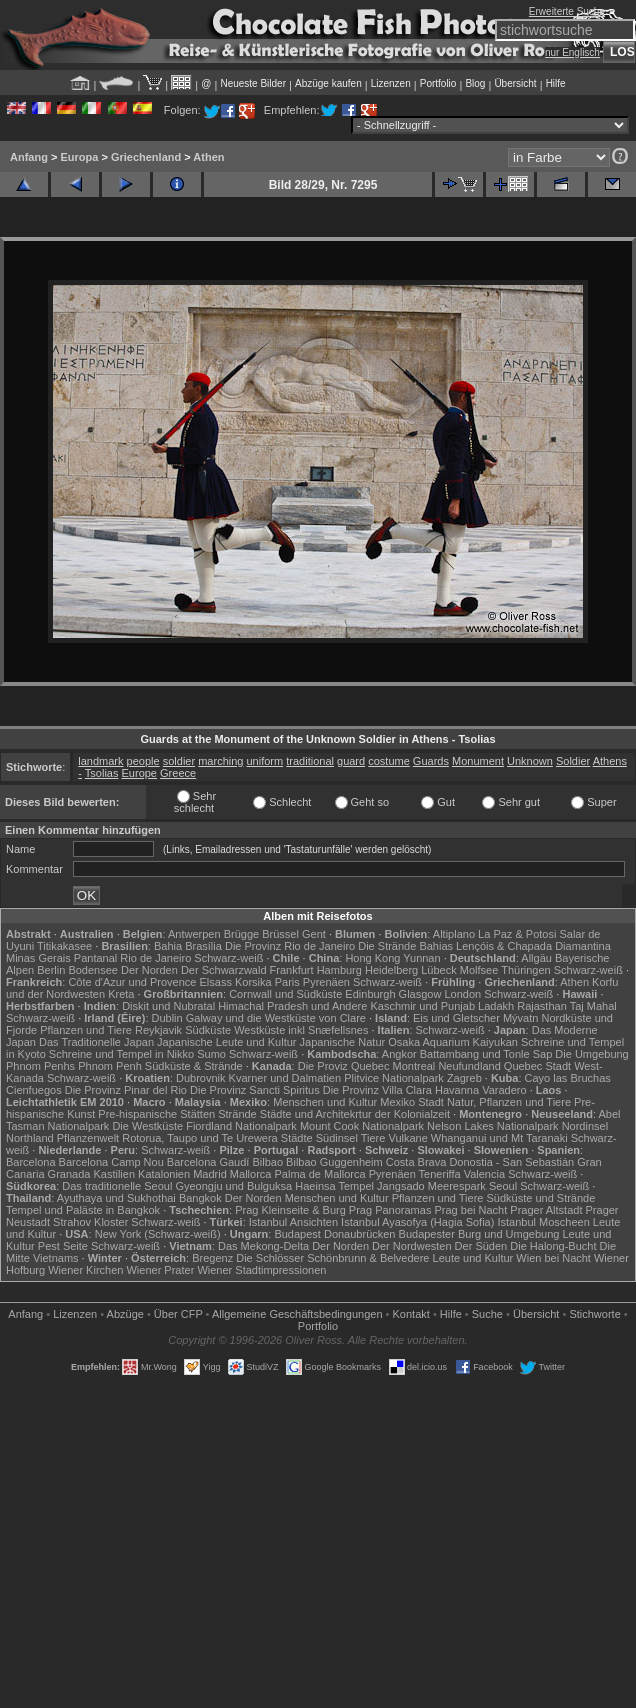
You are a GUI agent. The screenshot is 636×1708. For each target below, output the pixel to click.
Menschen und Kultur (325, 1102)
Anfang (29, 157)
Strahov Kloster (90, 1222)
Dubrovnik (201, 1078)
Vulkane (407, 1138)
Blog (475, 83)
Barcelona (31, 1162)
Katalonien (164, 1174)
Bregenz (212, 1258)
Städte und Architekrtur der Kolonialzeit (355, 1114)
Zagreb (464, 1078)
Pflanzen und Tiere (86, 1030)
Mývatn (520, 1018)
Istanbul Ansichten (293, 1222)
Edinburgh (370, 994)
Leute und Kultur (473, 1258)
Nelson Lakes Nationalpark (492, 1126)
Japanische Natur (343, 1042)
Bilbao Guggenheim (334, 1162)
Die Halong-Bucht (553, 1246)
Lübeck (438, 970)
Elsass (216, 982)
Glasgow (420, 994)
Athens (610, 761)
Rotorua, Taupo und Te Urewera (200, 1138)
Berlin (51, 970)
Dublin (167, 1018)
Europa (79, 157)
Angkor (399, 1054)
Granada (69, 1174)
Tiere (373, 1138)
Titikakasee (64, 946)
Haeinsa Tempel (334, 1186)
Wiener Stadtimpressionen (261, 1270)
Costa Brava (416, 1162)
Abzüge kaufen (328, 83)
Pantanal (95, 958)
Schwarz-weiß (228, 958)
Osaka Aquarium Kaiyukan (453, 1042)
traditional (310, 761)
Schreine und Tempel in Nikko (121, 1054)
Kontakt (411, 1314)
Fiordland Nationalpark (241, 1126)
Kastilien (114, 1174)
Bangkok (200, 1198)
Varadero (504, 1090)
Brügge (241, 934)
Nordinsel (585, 1126)
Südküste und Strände (540, 1198)
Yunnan (421, 958)
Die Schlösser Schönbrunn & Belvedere (332, 1258)
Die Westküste (147, 1126)
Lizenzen (391, 83)
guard (351, 761)
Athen (208, 157)
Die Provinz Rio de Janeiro (290, 946)
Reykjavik (158, 1030)
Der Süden (481, 1246)
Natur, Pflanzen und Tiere (509, 1102)
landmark (100, 761)
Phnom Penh (110, 1066)
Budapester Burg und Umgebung (479, 1234)
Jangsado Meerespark (431, 1186)
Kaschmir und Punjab (422, 1006)
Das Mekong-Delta (263, 1246)
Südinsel (337, 1138)
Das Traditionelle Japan (96, 1042)
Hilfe (556, 83)
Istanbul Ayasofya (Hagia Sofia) (417, 1222)
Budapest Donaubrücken (334, 1234)
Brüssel (280, 934)
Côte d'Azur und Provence (132, 982)
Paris (287, 982)
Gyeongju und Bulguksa (233, 1186)
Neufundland (469, 1066)
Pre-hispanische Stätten (156, 1114)
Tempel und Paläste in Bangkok (83, 1210)
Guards (431, 761)
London (462, 994)
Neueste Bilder (253, 83)
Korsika (253, 982)
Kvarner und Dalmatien (285, 1078)
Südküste (208, 1030)
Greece (178, 773)
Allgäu (536, 958)
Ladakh (496, 1006)
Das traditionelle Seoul (117, 1186)
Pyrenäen (326, 982)
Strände (237, 1114)
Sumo (211, 1054)
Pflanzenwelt (88, 1138)
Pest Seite (63, 1246)
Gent (314, 934)
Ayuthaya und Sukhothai (116, 1198)
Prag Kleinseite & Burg (290, 1210)
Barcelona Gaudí (208, 1162)
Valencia (484, 1174)
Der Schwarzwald (224, 970)
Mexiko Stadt (412, 1102)
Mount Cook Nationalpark (362, 1126)
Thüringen (526, 970)
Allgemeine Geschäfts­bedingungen (297, 1314)
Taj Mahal (593, 1006)
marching (220, 761)
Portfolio (438, 83)
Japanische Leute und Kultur (226, 1042)
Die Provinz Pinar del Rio (126, 1090)
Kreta (121, 994)
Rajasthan (542, 1006)
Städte (297, 1138)
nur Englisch (572, 52)
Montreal (414, 1066)
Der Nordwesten (411, 1246)
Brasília (203, 946)
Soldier (573, 761)
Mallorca (251, 1174)
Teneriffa (440, 1174)
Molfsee (479, 970)
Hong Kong (372, 958)
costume (389, 761)
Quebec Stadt (537, 1066)
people (143, 761)
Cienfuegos (34, 1090)
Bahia (168, 946)
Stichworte (594, 1314)
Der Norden (149, 970)
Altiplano (454, 934)
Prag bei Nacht (470, 1210)
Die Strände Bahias (405, 946)
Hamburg (339, 970)
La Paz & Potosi (517, 934)
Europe (139, 773)
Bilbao (267, 1162)
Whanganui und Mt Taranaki (499, 1138)
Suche (487, 1314)
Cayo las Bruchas (568, 1078)
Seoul (503, 1186)
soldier (179, 761)
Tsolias (102, 773)
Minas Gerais (38, 958)
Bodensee (93, 970)
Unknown (530, 761)
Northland (30, 1138)
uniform (265, 761)
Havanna (457, 1090)
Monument (478, 761)
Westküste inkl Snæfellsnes (301, 1030)
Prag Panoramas (390, 1210)
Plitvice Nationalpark (394, 1078)
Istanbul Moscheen (543, 1222)
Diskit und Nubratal (168, 1006)
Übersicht (515, 83)
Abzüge (125, 1314)
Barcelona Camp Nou (111, 1162)
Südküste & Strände (194, 1066)
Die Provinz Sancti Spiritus (255, 1090)
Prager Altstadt (546, 1210)
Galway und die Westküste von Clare (276, 1018)
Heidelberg (391, 970)
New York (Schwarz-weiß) (158, 1234)
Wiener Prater (160, 1270)
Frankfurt (292, 970)
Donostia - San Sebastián (511, 1162)
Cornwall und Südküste (285, 994)
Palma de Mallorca (320, 1174)
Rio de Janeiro (155, 958)
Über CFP (178, 1314)
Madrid (210, 1174)
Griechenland (146, 157)
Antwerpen (194, 934)
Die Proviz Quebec (344, 1066)
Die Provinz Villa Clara (377, 1090)
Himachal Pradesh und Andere (292, 1006)
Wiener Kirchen (85, 1270)
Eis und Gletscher (456, 1018)
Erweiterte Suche (567, 11)
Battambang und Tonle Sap (486, 1054)
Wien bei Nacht (553, 1258)
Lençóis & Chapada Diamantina (533, 946)
